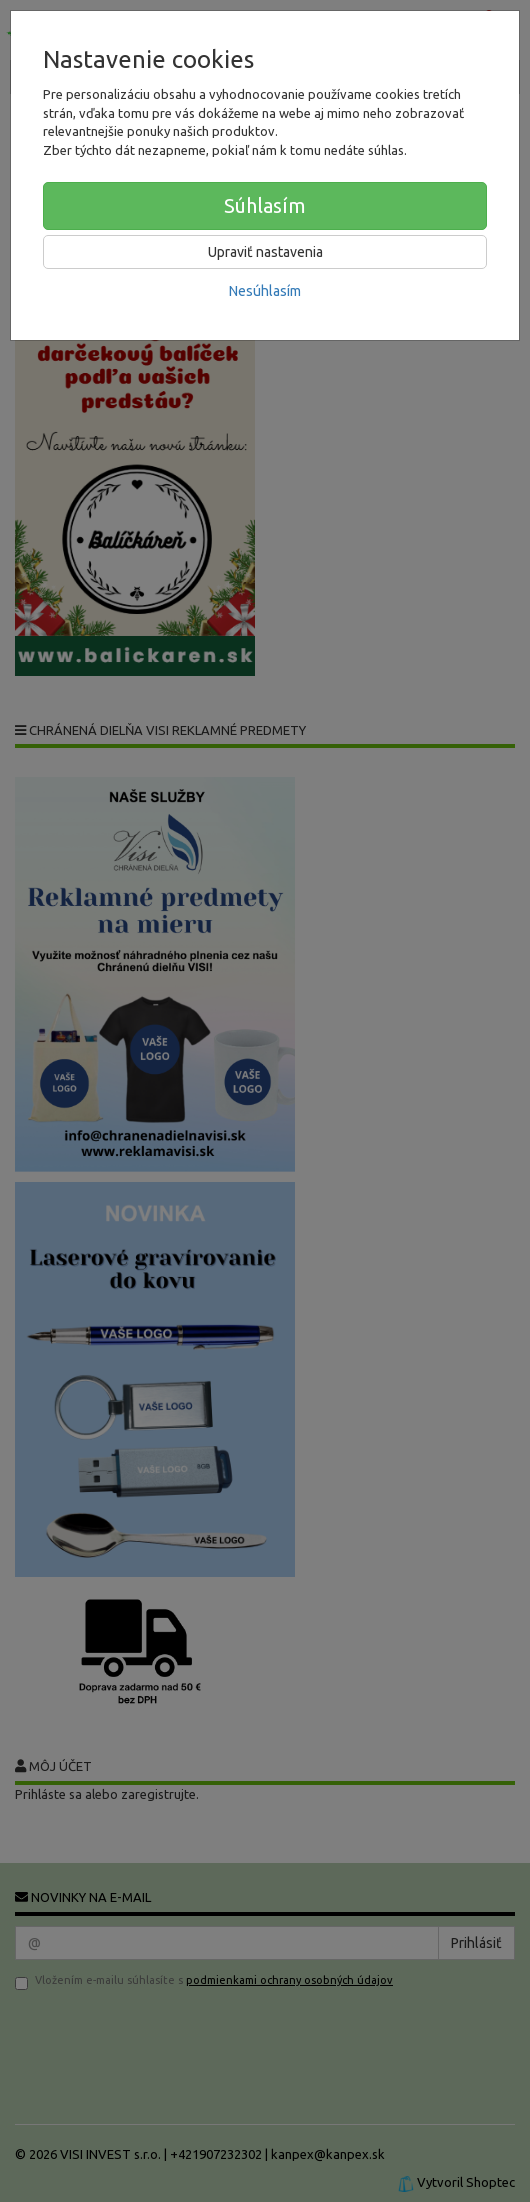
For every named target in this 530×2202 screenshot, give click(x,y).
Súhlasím (265, 205)
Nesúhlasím (265, 291)
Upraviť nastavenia (265, 252)
